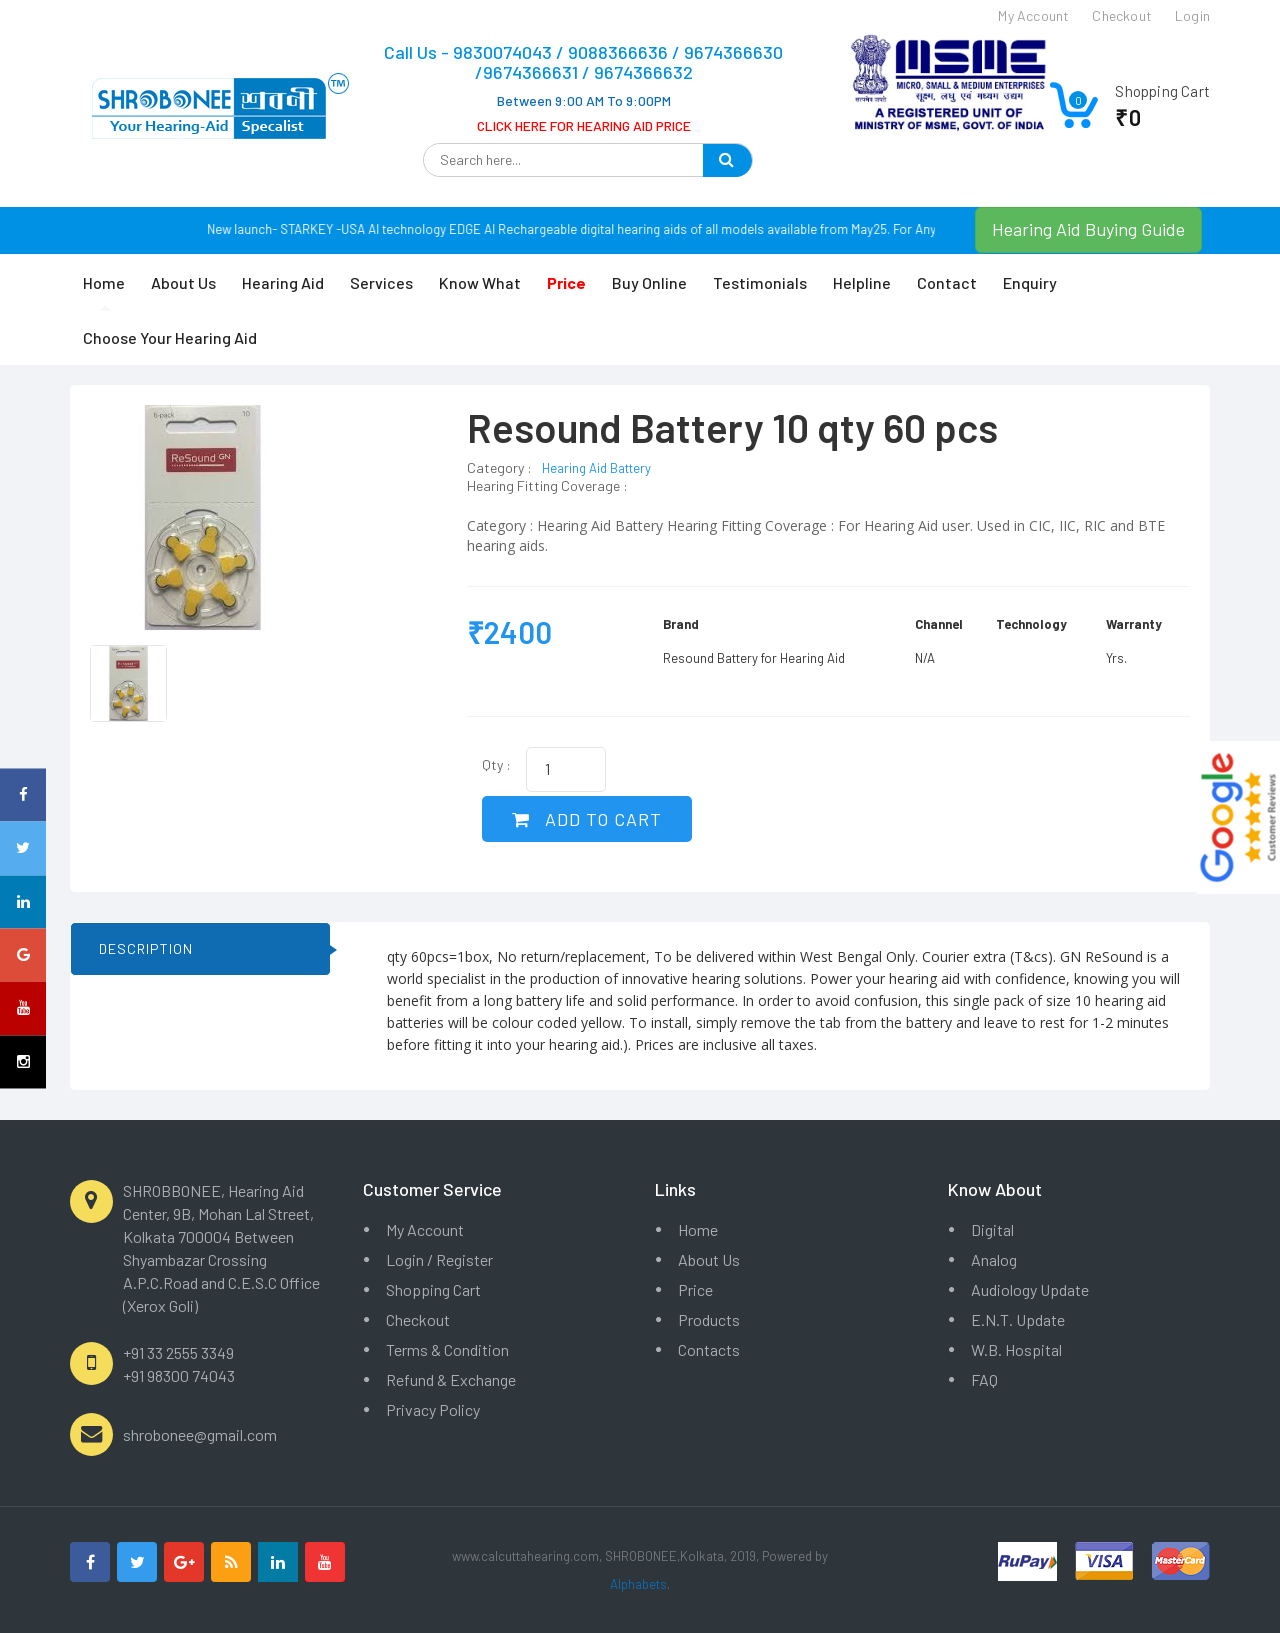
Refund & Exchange (451, 1379)
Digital (992, 1229)
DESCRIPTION (146, 948)
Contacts (709, 1349)
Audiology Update (1030, 1289)
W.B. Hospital (1016, 1349)
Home (104, 282)
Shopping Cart (433, 1289)
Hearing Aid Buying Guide (1088, 229)
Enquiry (1030, 282)
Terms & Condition (447, 1349)
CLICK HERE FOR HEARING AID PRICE (584, 125)
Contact (947, 282)
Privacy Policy (433, 1409)
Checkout (418, 1319)
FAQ (984, 1379)
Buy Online (649, 282)
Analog (994, 1259)
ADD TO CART (587, 819)
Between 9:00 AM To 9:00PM (584, 100)
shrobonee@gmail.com (200, 1434)
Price (695, 1289)
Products (709, 1319)
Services (381, 282)
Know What (480, 282)
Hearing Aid (283, 282)
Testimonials (760, 282)
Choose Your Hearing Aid (170, 337)
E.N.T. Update (1018, 1319)
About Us (183, 282)
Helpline (862, 282)
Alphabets (638, 1584)
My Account (425, 1229)
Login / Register (439, 1259)
